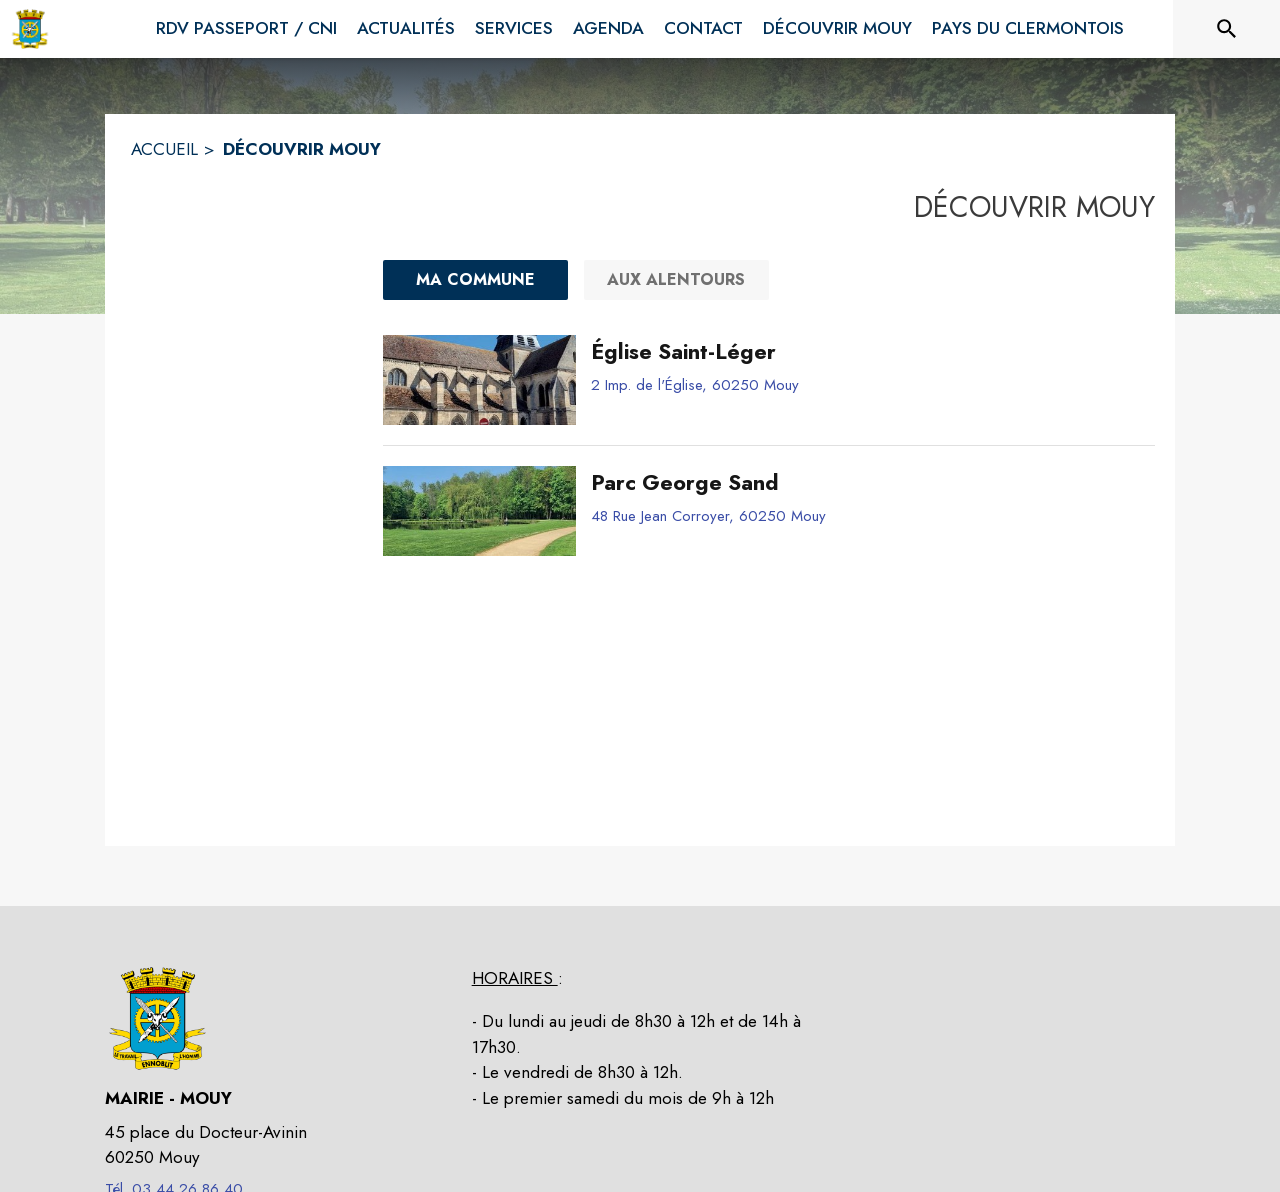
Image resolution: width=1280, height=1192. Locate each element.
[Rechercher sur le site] (1227, 29)
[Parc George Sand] (865, 483)
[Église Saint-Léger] (865, 352)
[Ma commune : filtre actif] (475, 280)
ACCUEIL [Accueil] (164, 149)
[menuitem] (246, 29)
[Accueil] (30, 29)
